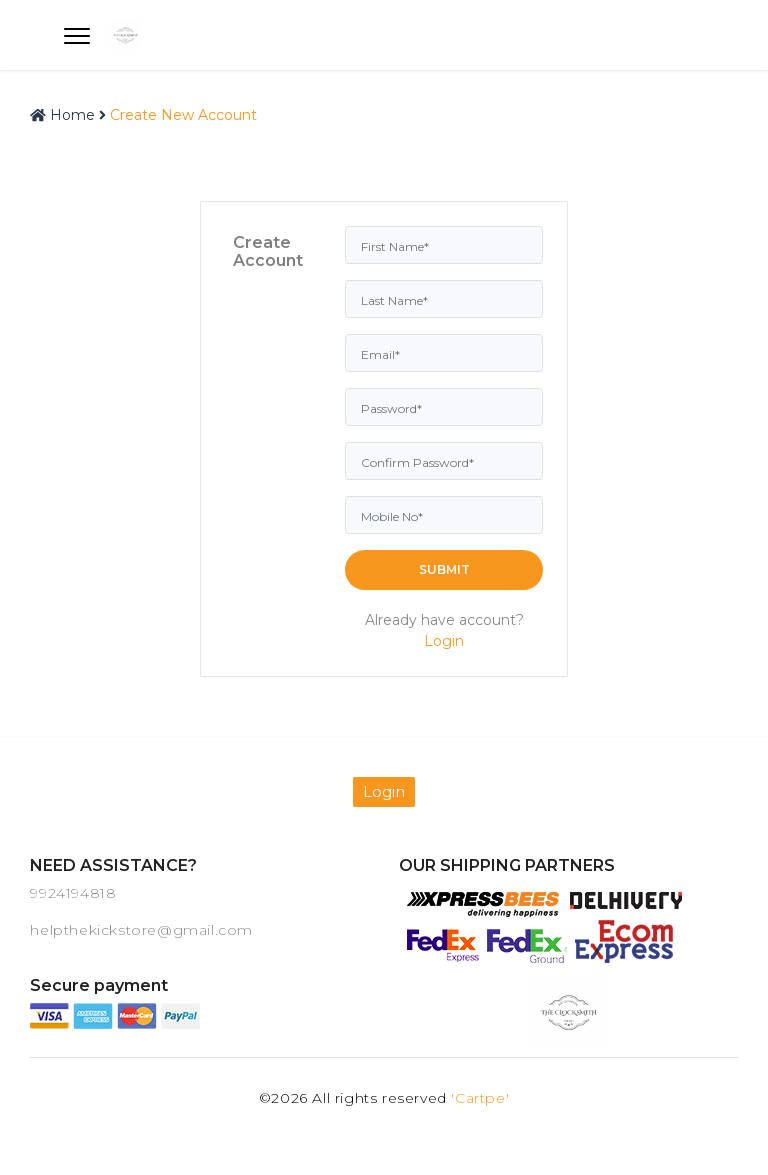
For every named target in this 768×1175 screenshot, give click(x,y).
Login (444, 641)
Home (62, 115)
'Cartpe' (480, 1098)
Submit (444, 569)
